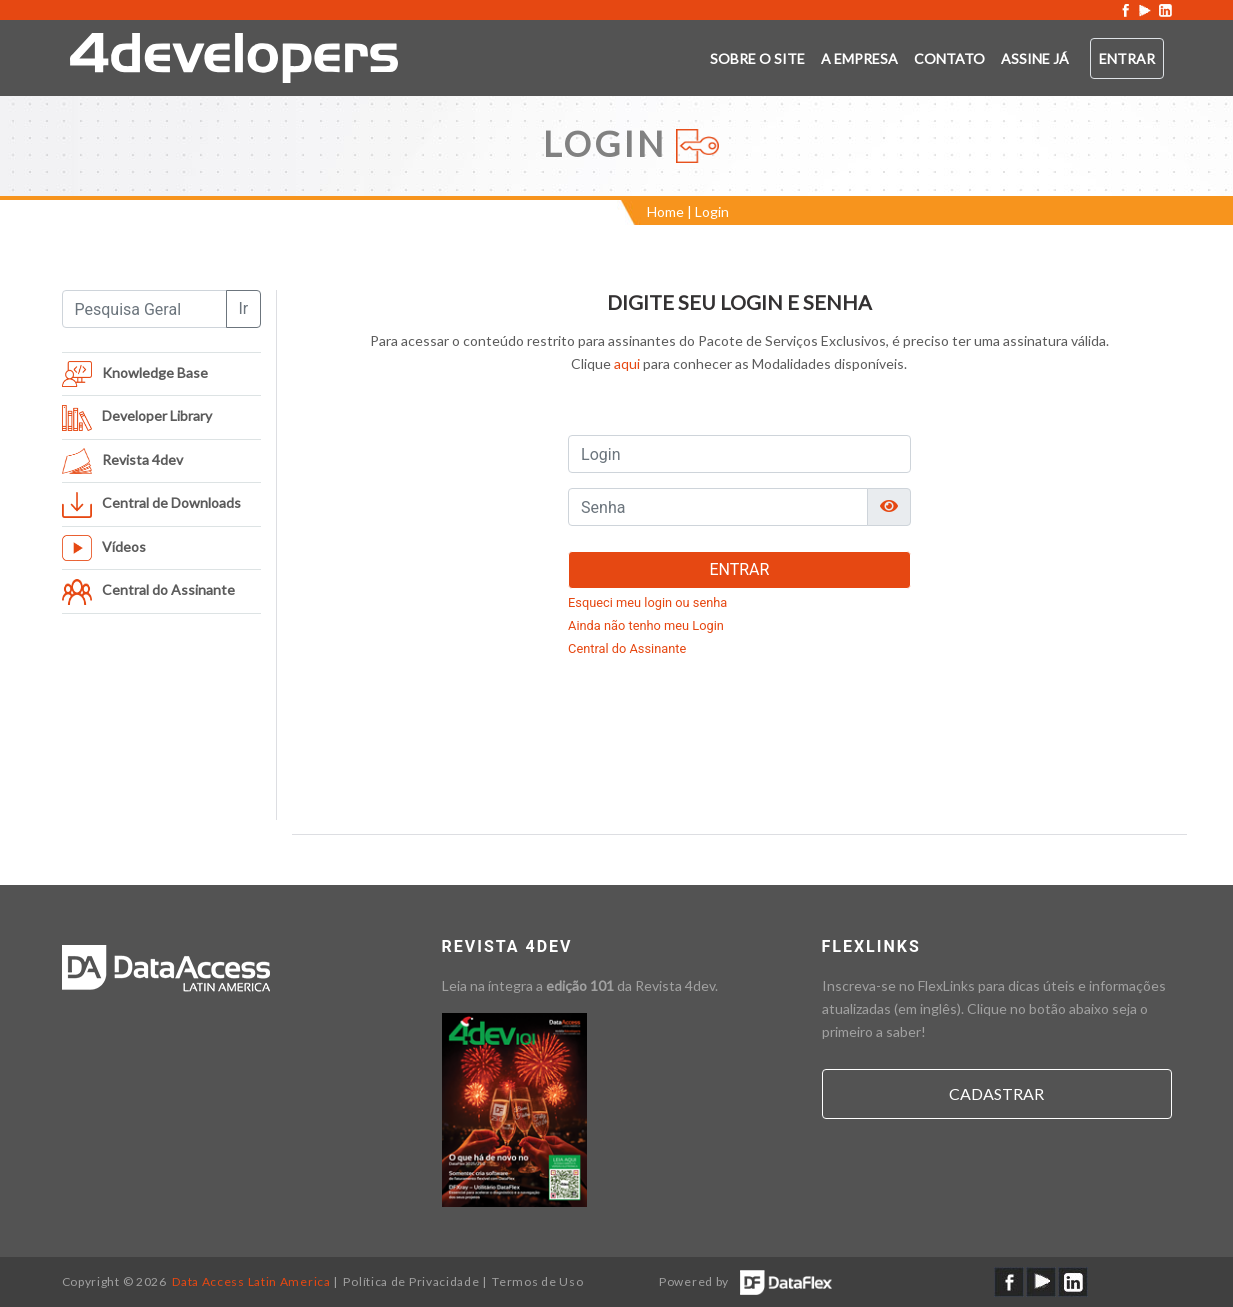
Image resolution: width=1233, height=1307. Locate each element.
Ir (244, 308)
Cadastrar (996, 1093)
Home (665, 211)
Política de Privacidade (411, 1281)
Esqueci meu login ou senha (647, 602)
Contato (949, 58)
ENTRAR (739, 569)
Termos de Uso (537, 1281)
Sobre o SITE (757, 58)
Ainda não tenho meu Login (646, 625)
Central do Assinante (627, 648)
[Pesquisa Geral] (144, 309)
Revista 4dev (675, 985)
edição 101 (580, 985)
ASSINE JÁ (1035, 58)
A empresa (859, 58)
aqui (627, 363)
